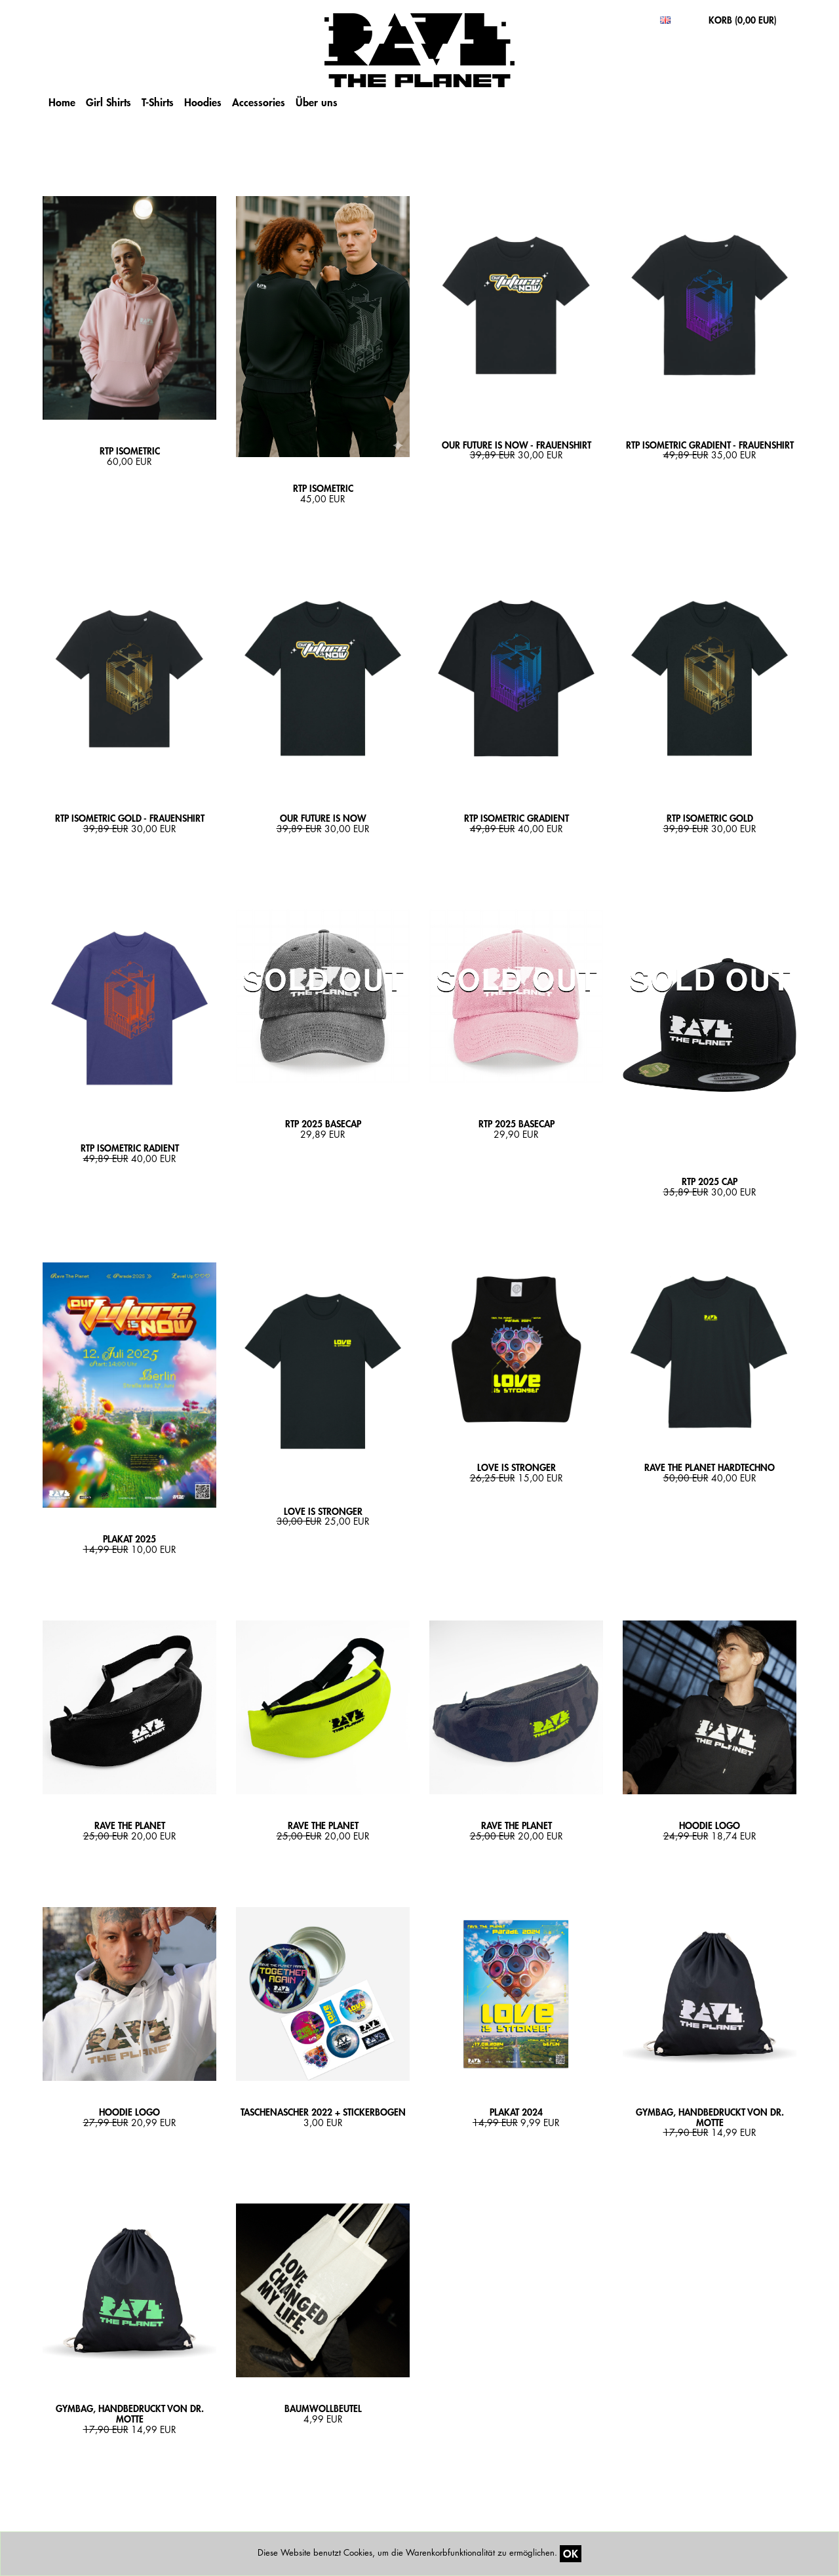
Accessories (258, 102)
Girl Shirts (108, 102)
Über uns (317, 102)
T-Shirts (158, 102)
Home (62, 102)
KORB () (743, 20)
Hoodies (203, 102)
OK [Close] (570, 2553)
